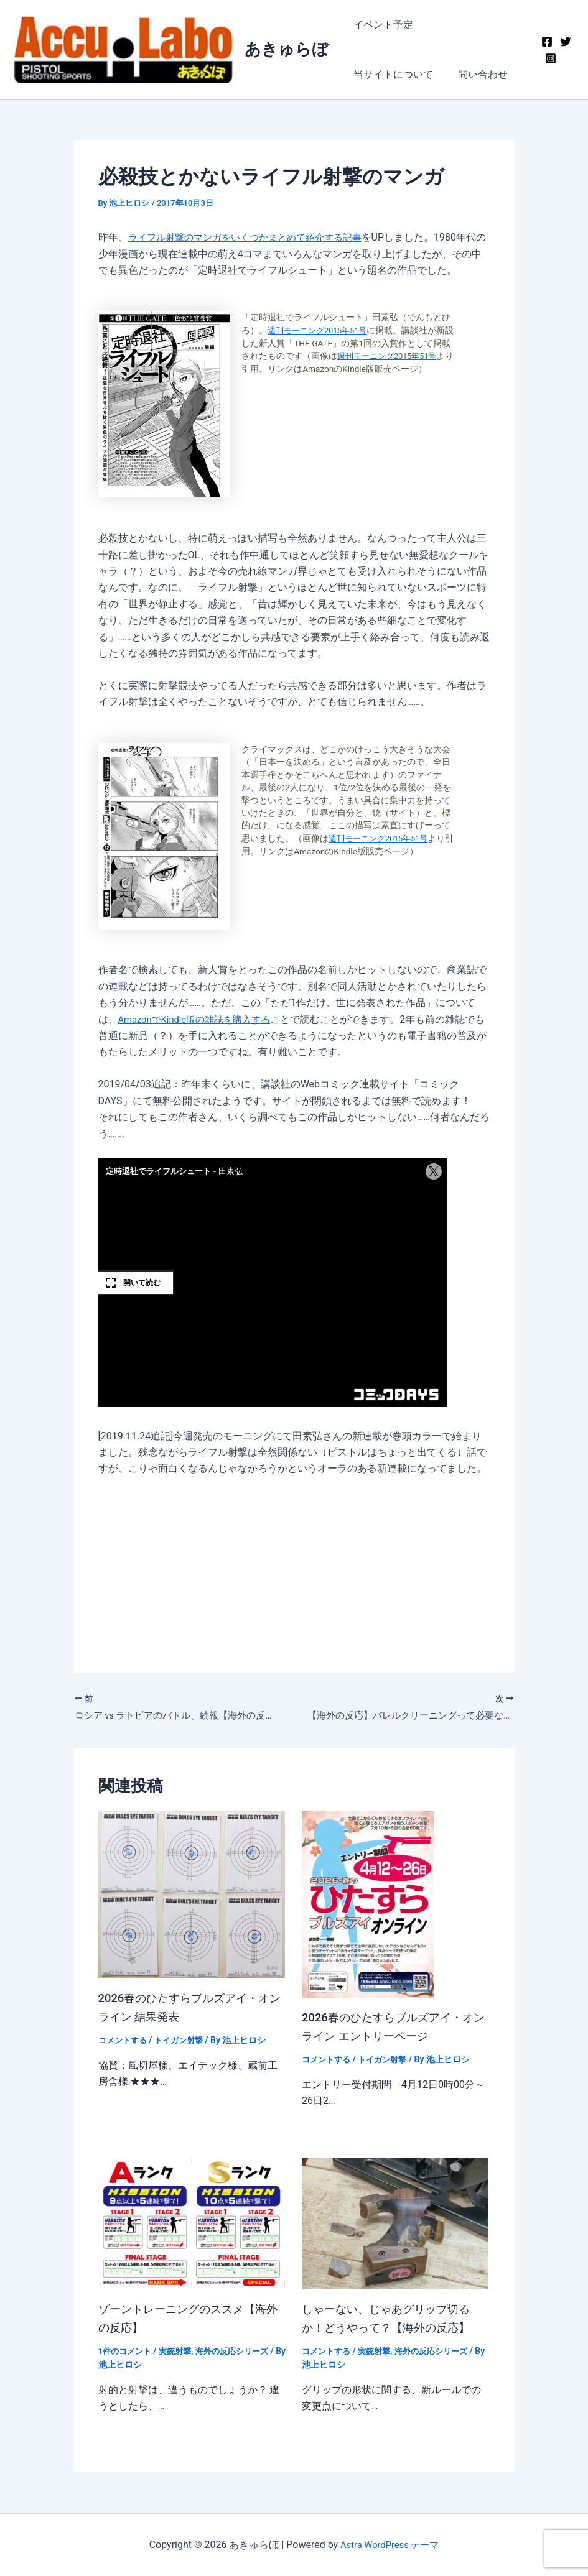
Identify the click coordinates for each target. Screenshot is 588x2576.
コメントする (124, 2042)
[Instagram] (548, 58)
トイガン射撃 (184, 2042)
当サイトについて (470, 24)
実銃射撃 (180, 2353)
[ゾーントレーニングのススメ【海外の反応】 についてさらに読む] (191, 2224)
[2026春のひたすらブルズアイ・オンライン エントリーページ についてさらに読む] (368, 1906)
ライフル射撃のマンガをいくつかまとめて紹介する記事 (252, 237)
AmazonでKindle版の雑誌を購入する (200, 1019)
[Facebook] (545, 41)
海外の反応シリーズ (241, 2353)
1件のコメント (127, 2353)
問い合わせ (376, 74)
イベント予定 (381, 24)
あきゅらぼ (287, 49)
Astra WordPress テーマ (390, 2545)
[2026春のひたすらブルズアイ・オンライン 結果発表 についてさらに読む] (191, 1896)
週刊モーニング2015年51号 (322, 330)
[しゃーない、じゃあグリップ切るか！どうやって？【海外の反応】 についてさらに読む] (395, 2224)
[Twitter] (563, 41)
